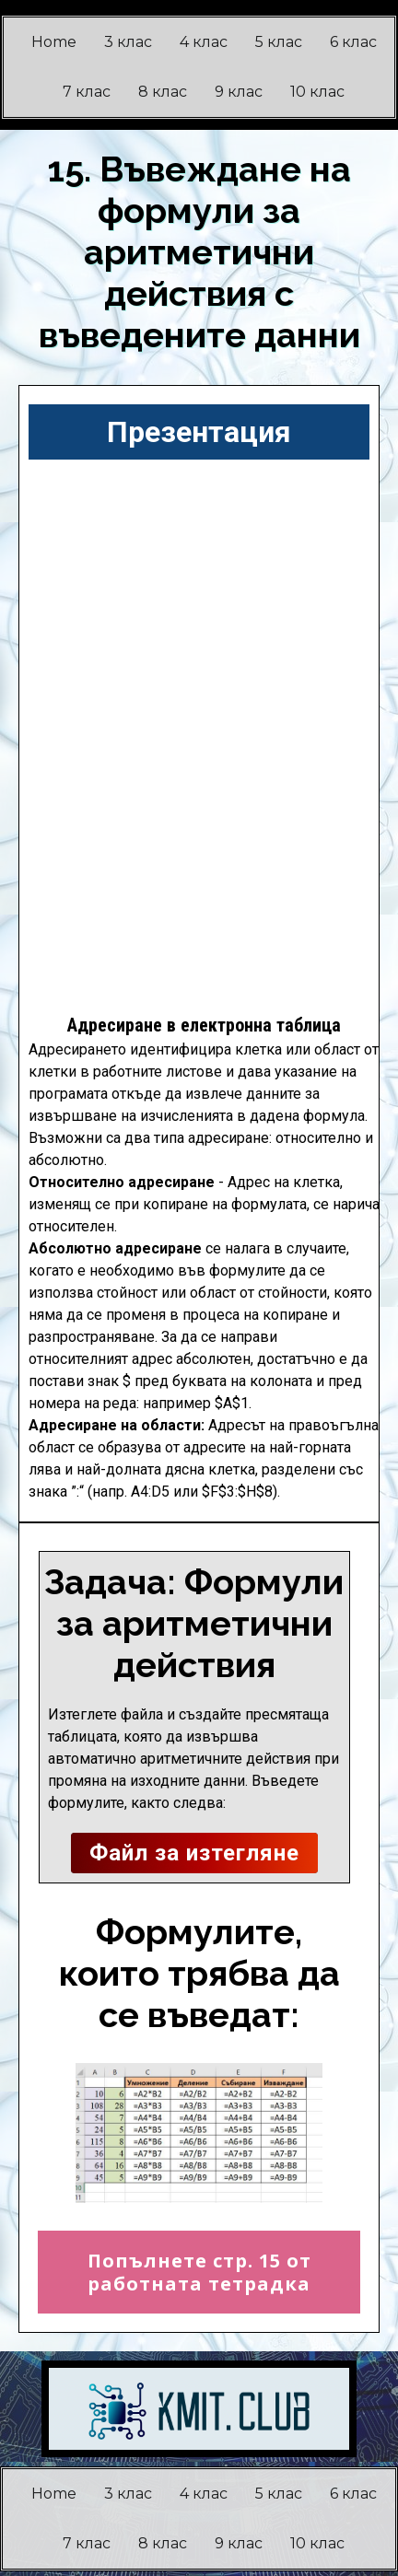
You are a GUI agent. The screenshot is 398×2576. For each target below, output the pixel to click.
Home (53, 42)
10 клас (317, 91)
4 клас (204, 42)
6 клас (353, 42)
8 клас (162, 91)
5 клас (278, 42)
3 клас (128, 42)
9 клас (239, 91)
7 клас (87, 91)
